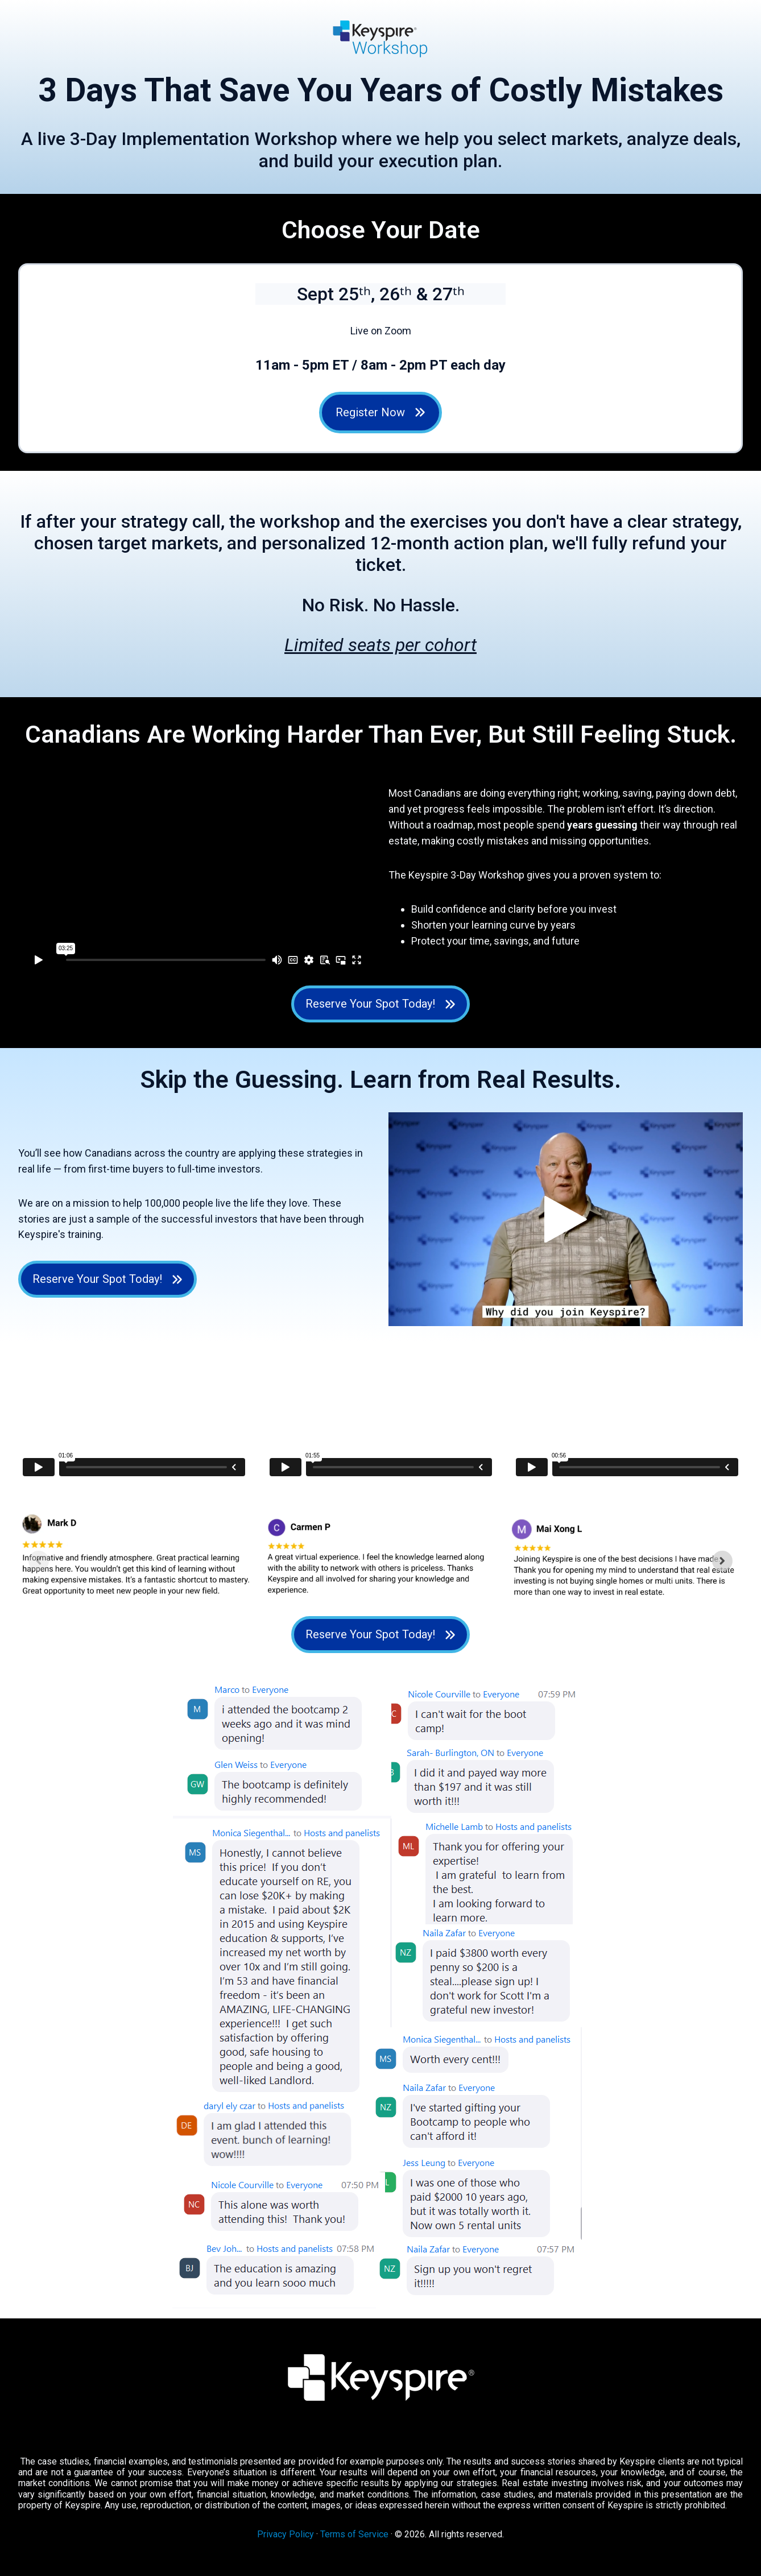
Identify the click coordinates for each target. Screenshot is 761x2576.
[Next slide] (722, 1561)
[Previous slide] (38, 1561)
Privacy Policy (285, 2534)
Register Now (380, 412)
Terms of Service (354, 2534)
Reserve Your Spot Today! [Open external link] (380, 1003)
